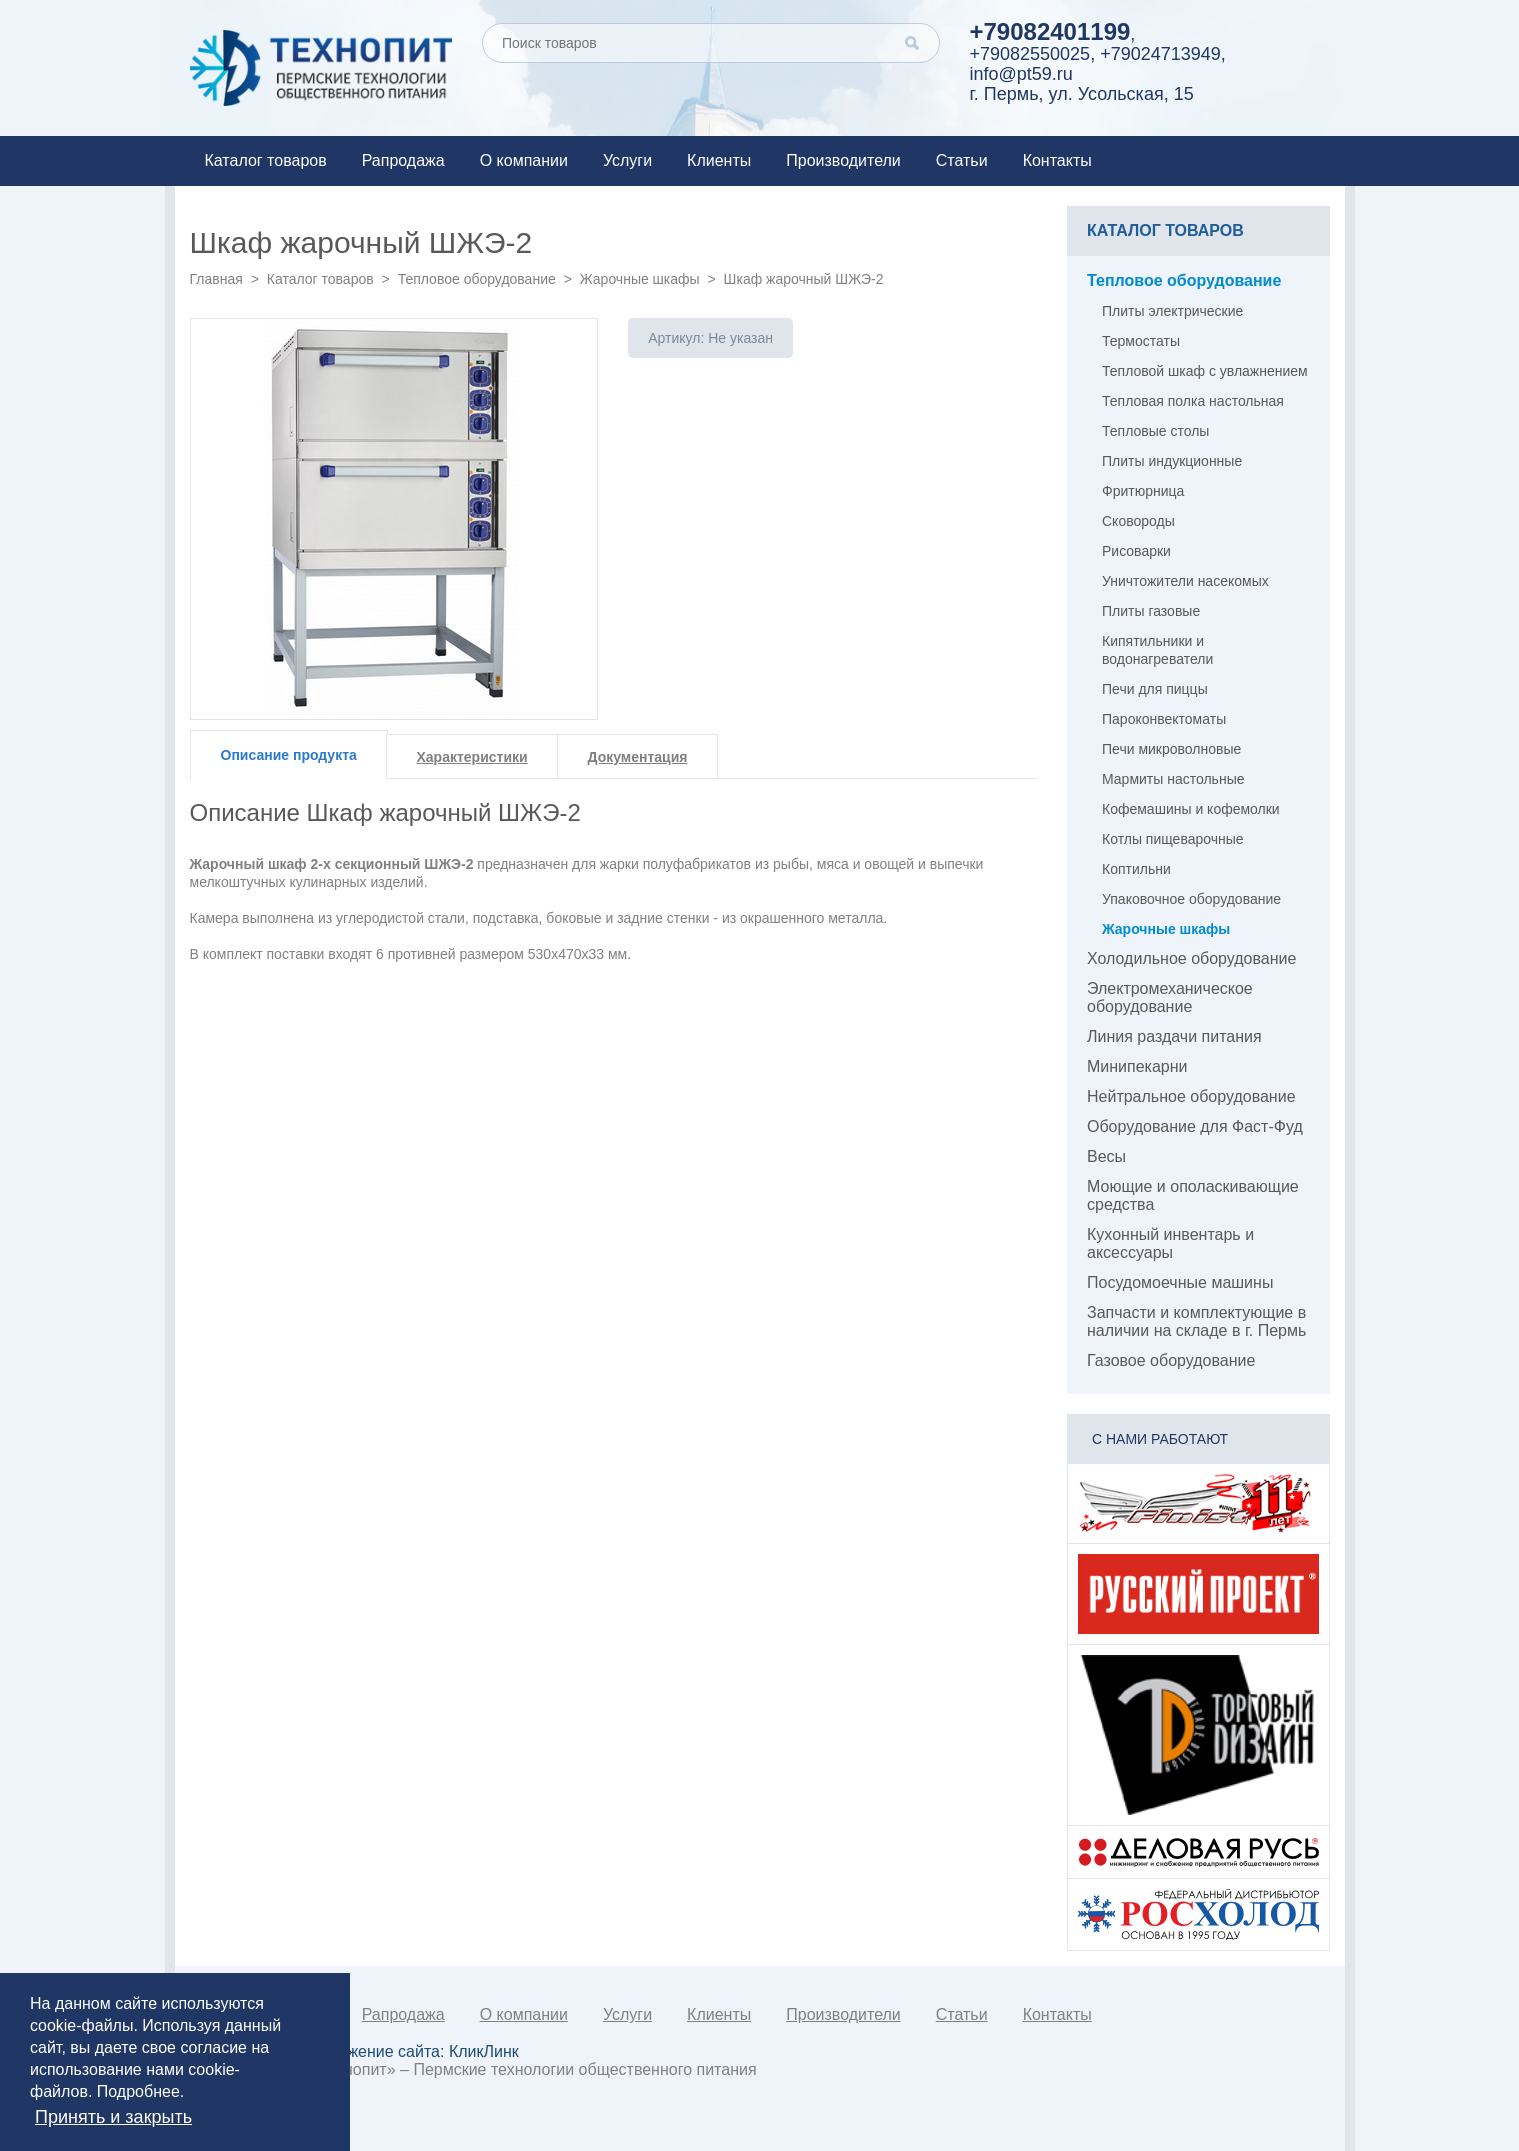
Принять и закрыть (113, 2117)
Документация (638, 757)
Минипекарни (1137, 1066)
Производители (843, 160)
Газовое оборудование (1171, 1360)
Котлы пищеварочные (1173, 839)
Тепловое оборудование (477, 279)
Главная (216, 279)
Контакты (1057, 160)
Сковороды (1138, 521)
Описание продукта (289, 755)
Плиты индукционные (1172, 461)
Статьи (962, 160)
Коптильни (1136, 869)
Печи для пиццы (1155, 689)
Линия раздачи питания (1174, 1036)
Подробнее (138, 2091)
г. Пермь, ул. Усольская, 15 (1082, 94)
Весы (1106, 1156)
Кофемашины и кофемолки (1191, 809)
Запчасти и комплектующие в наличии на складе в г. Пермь (1196, 1321)
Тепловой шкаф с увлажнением (1205, 371)
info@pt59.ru (1021, 74)
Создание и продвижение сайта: (362, 2051)
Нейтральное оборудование (1191, 1096)
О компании (524, 160)
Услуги (627, 160)
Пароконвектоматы (1164, 719)
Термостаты (1141, 341)
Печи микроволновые (1171, 749)
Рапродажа (403, 160)
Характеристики (472, 757)
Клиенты (719, 160)
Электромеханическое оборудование (1170, 997)
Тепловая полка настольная (1193, 401)
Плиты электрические (1172, 311)
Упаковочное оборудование (1191, 899)
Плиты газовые (1151, 611)
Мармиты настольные (1173, 779)
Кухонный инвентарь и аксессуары (1170, 1243)
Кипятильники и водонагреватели (1157, 650)
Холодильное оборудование (1191, 958)
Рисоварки (1136, 551)
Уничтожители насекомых (1185, 581)
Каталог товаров (266, 160)
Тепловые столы (1155, 431)
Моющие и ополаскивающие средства (1193, 1195)
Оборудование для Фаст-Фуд (1195, 1126)
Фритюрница (1143, 491)
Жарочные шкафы (640, 279)
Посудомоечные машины (1180, 1282)
